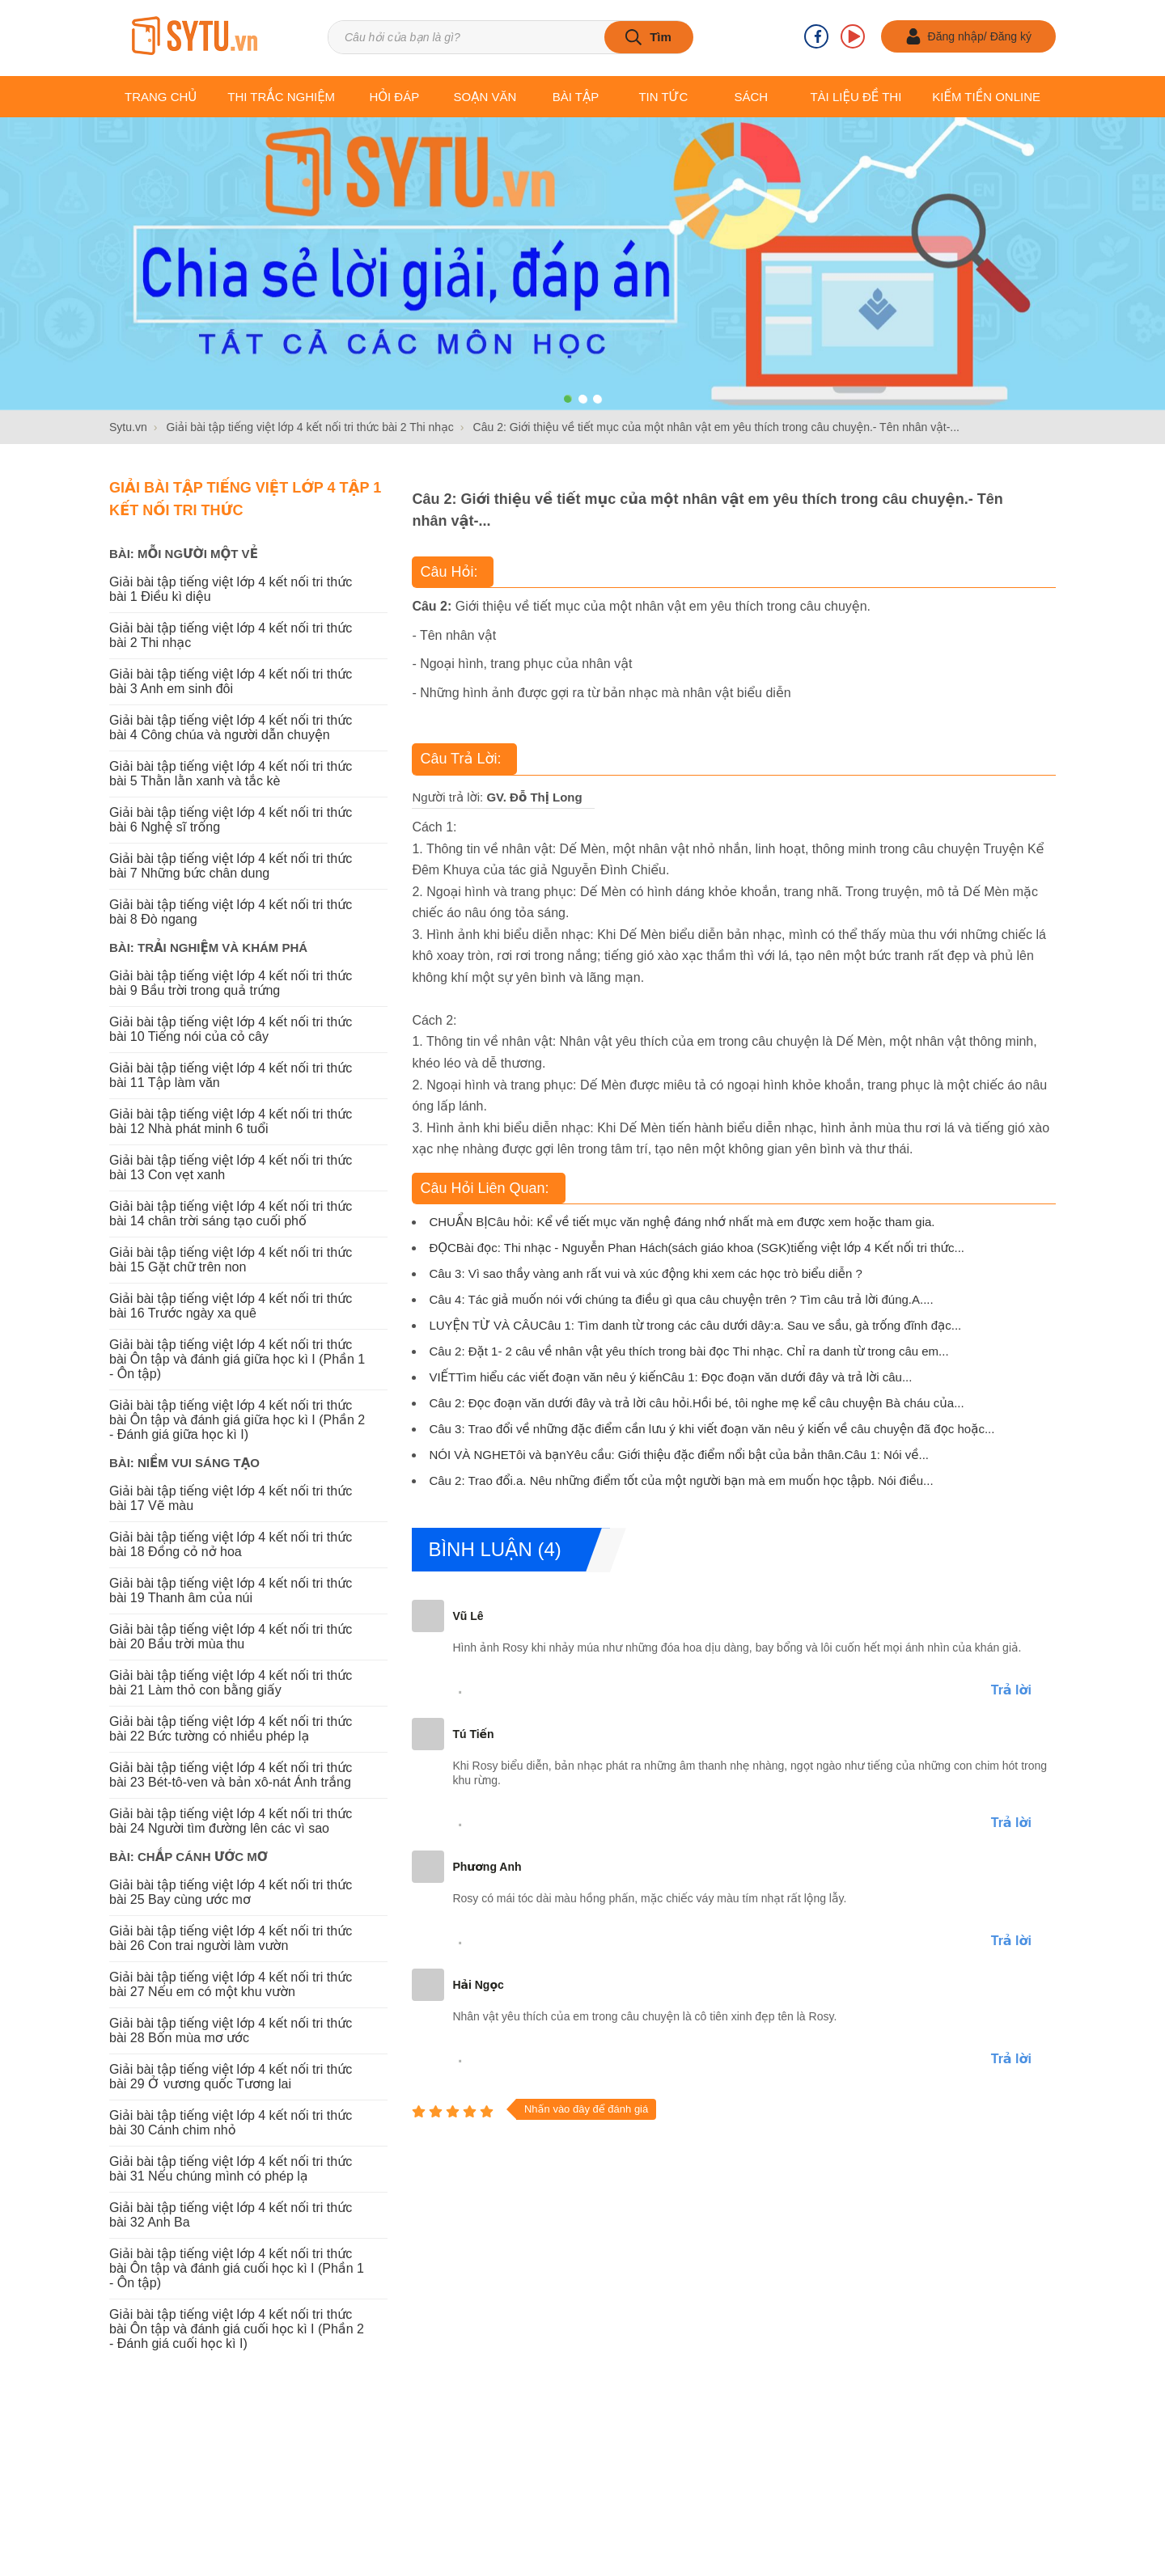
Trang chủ (161, 97)
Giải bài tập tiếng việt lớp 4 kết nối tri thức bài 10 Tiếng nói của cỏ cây (230, 1029)
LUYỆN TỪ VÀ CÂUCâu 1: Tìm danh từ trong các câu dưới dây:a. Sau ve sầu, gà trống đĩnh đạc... (695, 1325)
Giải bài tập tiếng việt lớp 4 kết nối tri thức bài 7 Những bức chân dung (230, 866)
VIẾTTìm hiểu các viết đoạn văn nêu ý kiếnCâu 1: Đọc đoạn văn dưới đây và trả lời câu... (670, 1377)
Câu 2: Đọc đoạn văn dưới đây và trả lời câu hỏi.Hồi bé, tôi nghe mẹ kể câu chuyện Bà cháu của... (696, 1403)
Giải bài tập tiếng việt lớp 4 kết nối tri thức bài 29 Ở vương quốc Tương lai (230, 2076)
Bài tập (576, 97)
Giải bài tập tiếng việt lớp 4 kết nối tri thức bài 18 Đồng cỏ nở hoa (230, 1544)
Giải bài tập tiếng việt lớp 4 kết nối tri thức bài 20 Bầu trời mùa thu (230, 1636)
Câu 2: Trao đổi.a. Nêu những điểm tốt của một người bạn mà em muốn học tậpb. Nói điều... (681, 1480)
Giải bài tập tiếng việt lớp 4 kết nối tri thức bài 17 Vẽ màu (230, 1498)
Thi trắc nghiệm (281, 97)
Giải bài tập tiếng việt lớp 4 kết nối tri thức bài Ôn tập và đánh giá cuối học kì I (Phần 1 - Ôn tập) (236, 2268)
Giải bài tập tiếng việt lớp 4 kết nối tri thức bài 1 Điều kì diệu (230, 589)
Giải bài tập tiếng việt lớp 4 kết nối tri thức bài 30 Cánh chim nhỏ (230, 2123)
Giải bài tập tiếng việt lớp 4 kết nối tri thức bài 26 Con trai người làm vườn (230, 1938)
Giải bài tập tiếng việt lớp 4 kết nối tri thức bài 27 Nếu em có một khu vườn (230, 1984)
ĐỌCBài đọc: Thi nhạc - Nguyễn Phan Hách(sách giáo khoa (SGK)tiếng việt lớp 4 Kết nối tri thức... (696, 1247)
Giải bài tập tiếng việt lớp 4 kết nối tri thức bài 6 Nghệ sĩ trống (230, 820)
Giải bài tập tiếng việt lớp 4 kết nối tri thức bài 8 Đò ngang (230, 912)
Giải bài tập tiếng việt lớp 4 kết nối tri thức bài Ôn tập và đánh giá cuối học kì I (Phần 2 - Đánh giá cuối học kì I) (236, 2328)
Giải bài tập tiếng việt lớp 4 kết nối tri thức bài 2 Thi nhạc (230, 635)
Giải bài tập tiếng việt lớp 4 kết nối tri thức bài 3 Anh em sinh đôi (230, 681)
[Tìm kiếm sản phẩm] (510, 37)
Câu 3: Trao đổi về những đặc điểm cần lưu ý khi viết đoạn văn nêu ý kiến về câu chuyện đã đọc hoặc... (711, 1429)
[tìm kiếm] (648, 37)
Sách (751, 97)
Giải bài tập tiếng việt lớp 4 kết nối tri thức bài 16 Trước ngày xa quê (230, 1306)
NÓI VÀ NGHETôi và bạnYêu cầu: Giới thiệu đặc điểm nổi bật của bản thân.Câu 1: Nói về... (679, 1454)
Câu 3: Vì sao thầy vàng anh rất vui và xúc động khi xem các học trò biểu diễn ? (645, 1273)
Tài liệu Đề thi (855, 97)
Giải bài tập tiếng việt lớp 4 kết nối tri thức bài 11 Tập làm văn (230, 1075)
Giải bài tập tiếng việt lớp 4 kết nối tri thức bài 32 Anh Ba (230, 2215)
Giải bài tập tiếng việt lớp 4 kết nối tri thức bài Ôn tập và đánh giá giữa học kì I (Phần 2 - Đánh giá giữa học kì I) (237, 1419)
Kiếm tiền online (986, 97)
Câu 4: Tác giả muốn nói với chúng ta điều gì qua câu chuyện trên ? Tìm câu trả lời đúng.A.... (681, 1299)
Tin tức (663, 97)
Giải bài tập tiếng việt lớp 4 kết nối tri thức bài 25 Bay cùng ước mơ (230, 1892)
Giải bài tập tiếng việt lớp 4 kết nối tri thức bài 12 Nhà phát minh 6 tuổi (230, 1121)
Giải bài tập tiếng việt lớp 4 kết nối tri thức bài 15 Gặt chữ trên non (230, 1260)
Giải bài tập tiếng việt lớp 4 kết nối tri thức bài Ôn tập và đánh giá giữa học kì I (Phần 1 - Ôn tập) (237, 1359)
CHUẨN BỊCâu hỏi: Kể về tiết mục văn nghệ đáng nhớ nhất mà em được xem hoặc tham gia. (681, 1222)
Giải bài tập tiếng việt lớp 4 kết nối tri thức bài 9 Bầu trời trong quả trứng (230, 983)
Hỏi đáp (394, 97)
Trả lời (1011, 1690)
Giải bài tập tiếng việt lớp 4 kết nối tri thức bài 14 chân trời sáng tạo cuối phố (230, 1213)
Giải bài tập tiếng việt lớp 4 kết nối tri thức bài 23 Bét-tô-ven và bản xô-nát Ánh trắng (230, 1775)
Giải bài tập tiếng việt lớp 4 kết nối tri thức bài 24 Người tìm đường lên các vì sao (230, 1821)
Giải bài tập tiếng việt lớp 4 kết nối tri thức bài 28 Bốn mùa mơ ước (230, 2030)
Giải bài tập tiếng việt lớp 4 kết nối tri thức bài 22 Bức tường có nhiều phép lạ (230, 1729)
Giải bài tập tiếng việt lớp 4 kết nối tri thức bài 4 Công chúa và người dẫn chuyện (230, 727)
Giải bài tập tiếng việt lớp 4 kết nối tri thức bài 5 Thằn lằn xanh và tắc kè (230, 773)
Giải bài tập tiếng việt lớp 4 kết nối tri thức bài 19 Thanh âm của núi (230, 1590)
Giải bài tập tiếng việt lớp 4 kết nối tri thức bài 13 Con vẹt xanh (230, 1167)
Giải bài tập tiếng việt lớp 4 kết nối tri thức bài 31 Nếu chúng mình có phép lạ (230, 2169)
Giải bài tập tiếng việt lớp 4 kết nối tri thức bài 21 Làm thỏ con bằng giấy (230, 1683)
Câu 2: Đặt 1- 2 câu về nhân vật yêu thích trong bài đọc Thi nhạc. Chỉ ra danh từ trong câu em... (688, 1351)
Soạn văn (485, 97)
